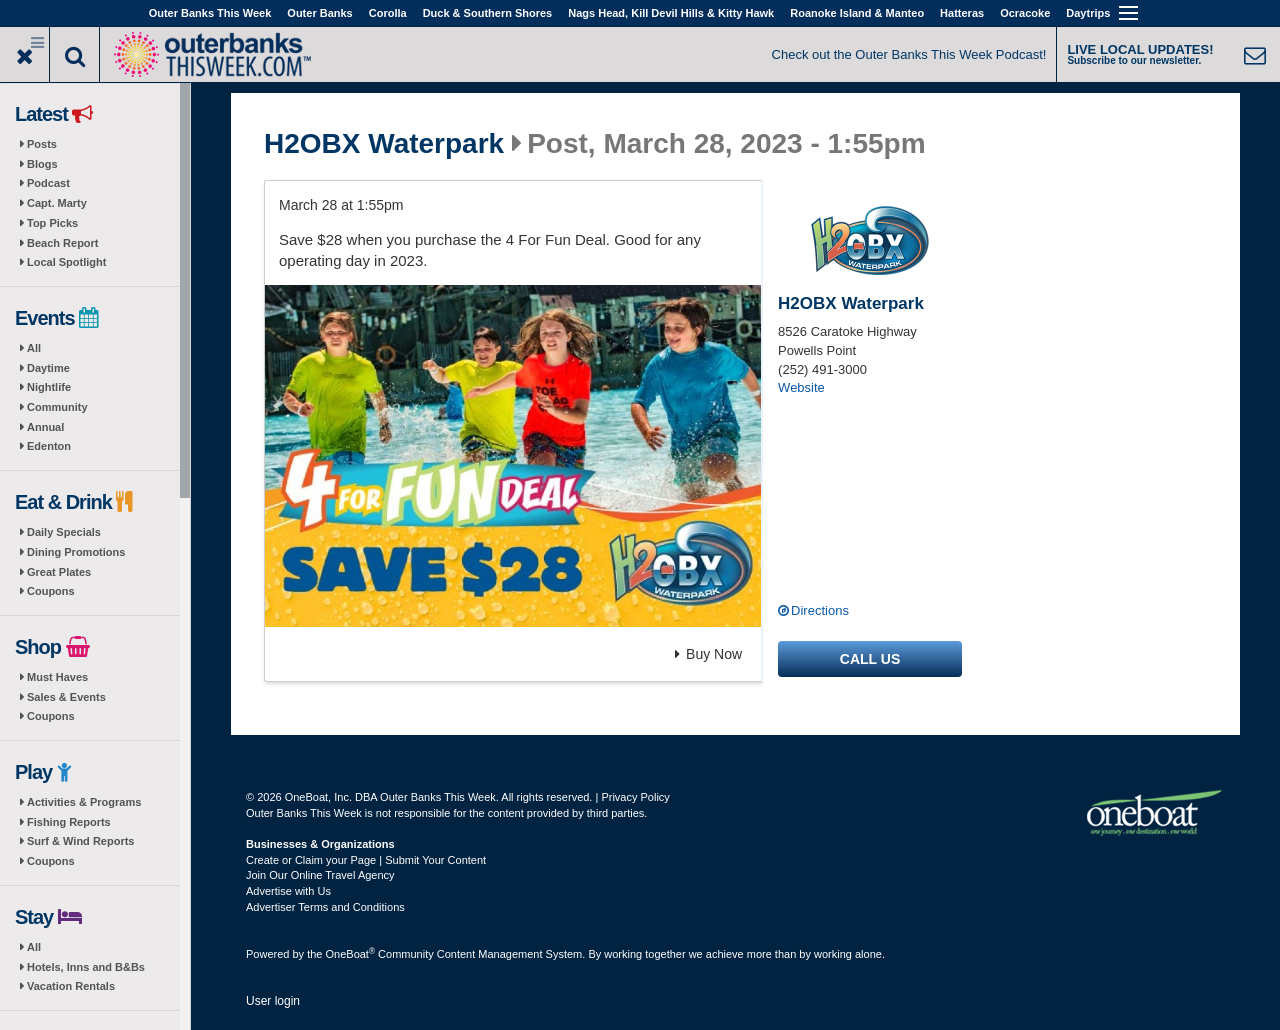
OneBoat (351, 954)
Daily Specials (64, 532)
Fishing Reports (69, 822)
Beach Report (63, 243)
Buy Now (708, 654)
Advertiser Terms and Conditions (325, 907)
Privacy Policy (635, 797)
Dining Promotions (76, 552)
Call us (870, 659)
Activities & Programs (84, 802)
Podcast (48, 183)
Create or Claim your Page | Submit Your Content (366, 860)
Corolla (388, 13)
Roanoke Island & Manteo (857, 13)
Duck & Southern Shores (488, 13)
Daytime (48, 368)
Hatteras (962, 13)
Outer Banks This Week (210, 13)
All (34, 348)
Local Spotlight (66, 262)
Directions (820, 610)
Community (57, 407)
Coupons (51, 591)
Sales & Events (66, 697)
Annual (45, 427)
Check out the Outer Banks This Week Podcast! (909, 54)
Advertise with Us (288, 891)
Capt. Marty (57, 203)
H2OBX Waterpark (384, 144)
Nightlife (49, 387)
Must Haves (57, 677)
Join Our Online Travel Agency (320, 875)
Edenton (49, 446)
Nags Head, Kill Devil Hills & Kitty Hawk (671, 13)
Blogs (42, 164)
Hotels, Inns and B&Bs (86, 967)
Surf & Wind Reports (80, 841)
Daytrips (1088, 13)
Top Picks (52, 223)
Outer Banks (319, 13)
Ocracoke (1025, 13)
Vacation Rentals (71, 986)
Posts (42, 144)
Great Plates (59, 572)
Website (801, 387)
